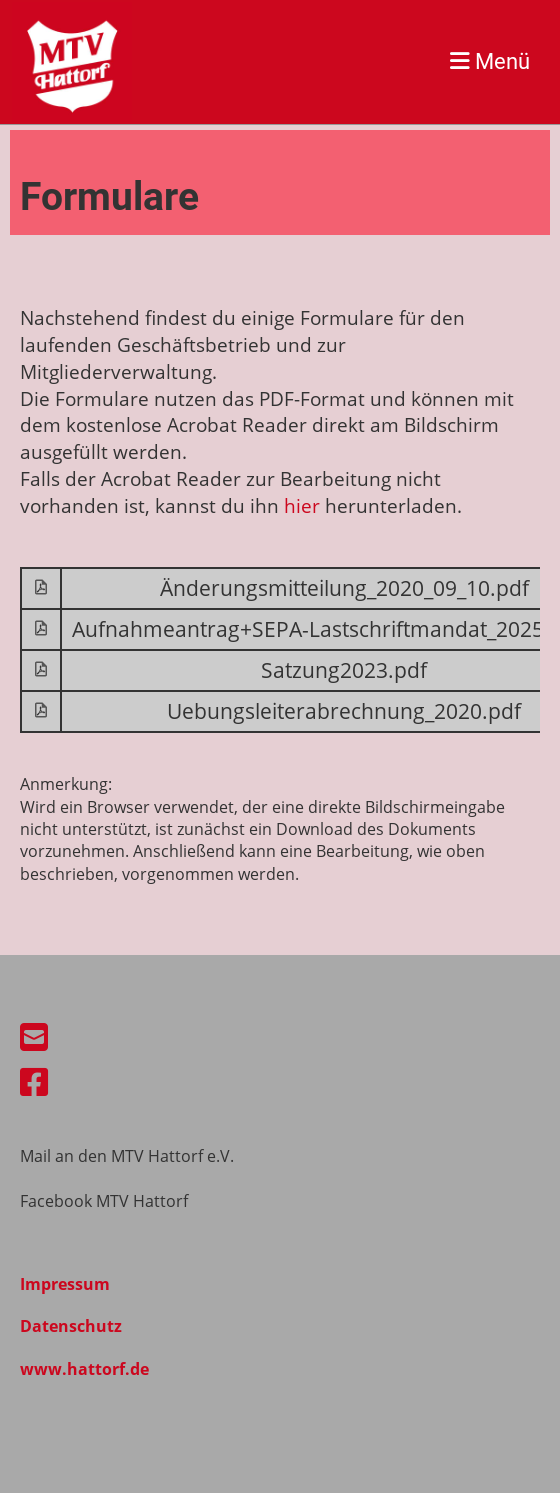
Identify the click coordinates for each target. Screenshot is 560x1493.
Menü (490, 61)
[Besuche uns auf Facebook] (34, 1081)
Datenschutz (71, 1326)
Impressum (65, 1284)
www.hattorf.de (84, 1369)
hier (302, 505)
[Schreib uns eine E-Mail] (34, 1036)
